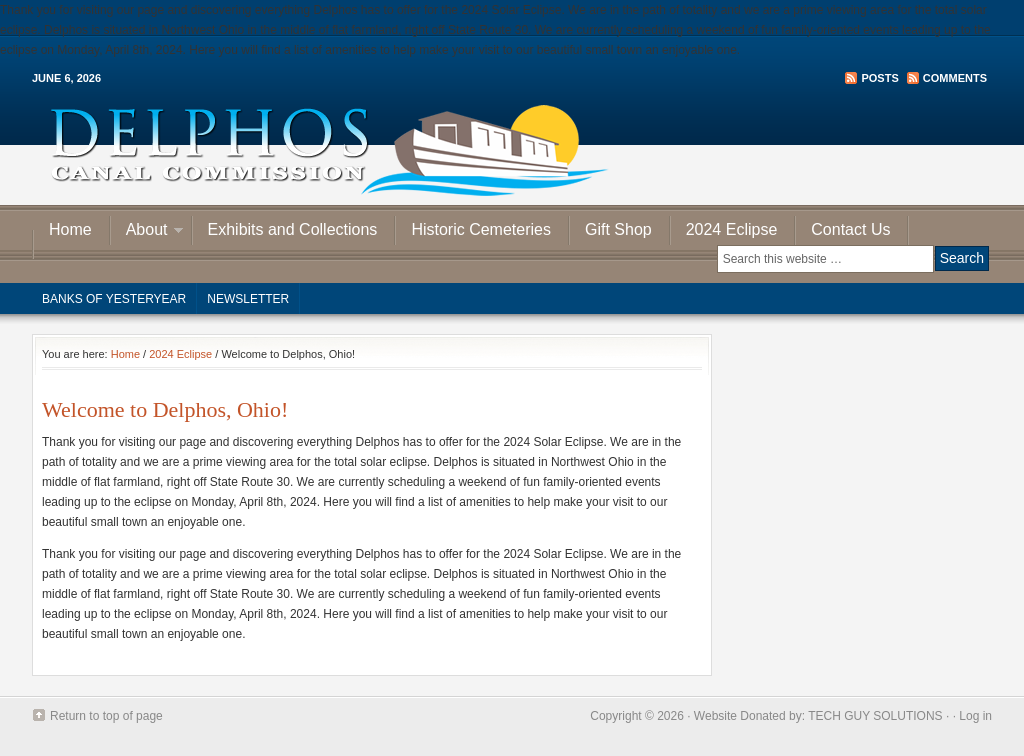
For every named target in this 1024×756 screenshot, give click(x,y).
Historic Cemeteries (481, 229)
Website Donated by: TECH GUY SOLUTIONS (818, 716)
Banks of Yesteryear (114, 299)
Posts (879, 78)
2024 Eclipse (732, 229)
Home (70, 229)
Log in (975, 716)
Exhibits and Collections (293, 229)
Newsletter (248, 299)
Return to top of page (106, 716)
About (147, 232)
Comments (955, 78)
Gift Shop (618, 229)
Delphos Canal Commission (512, 150)
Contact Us (850, 229)
